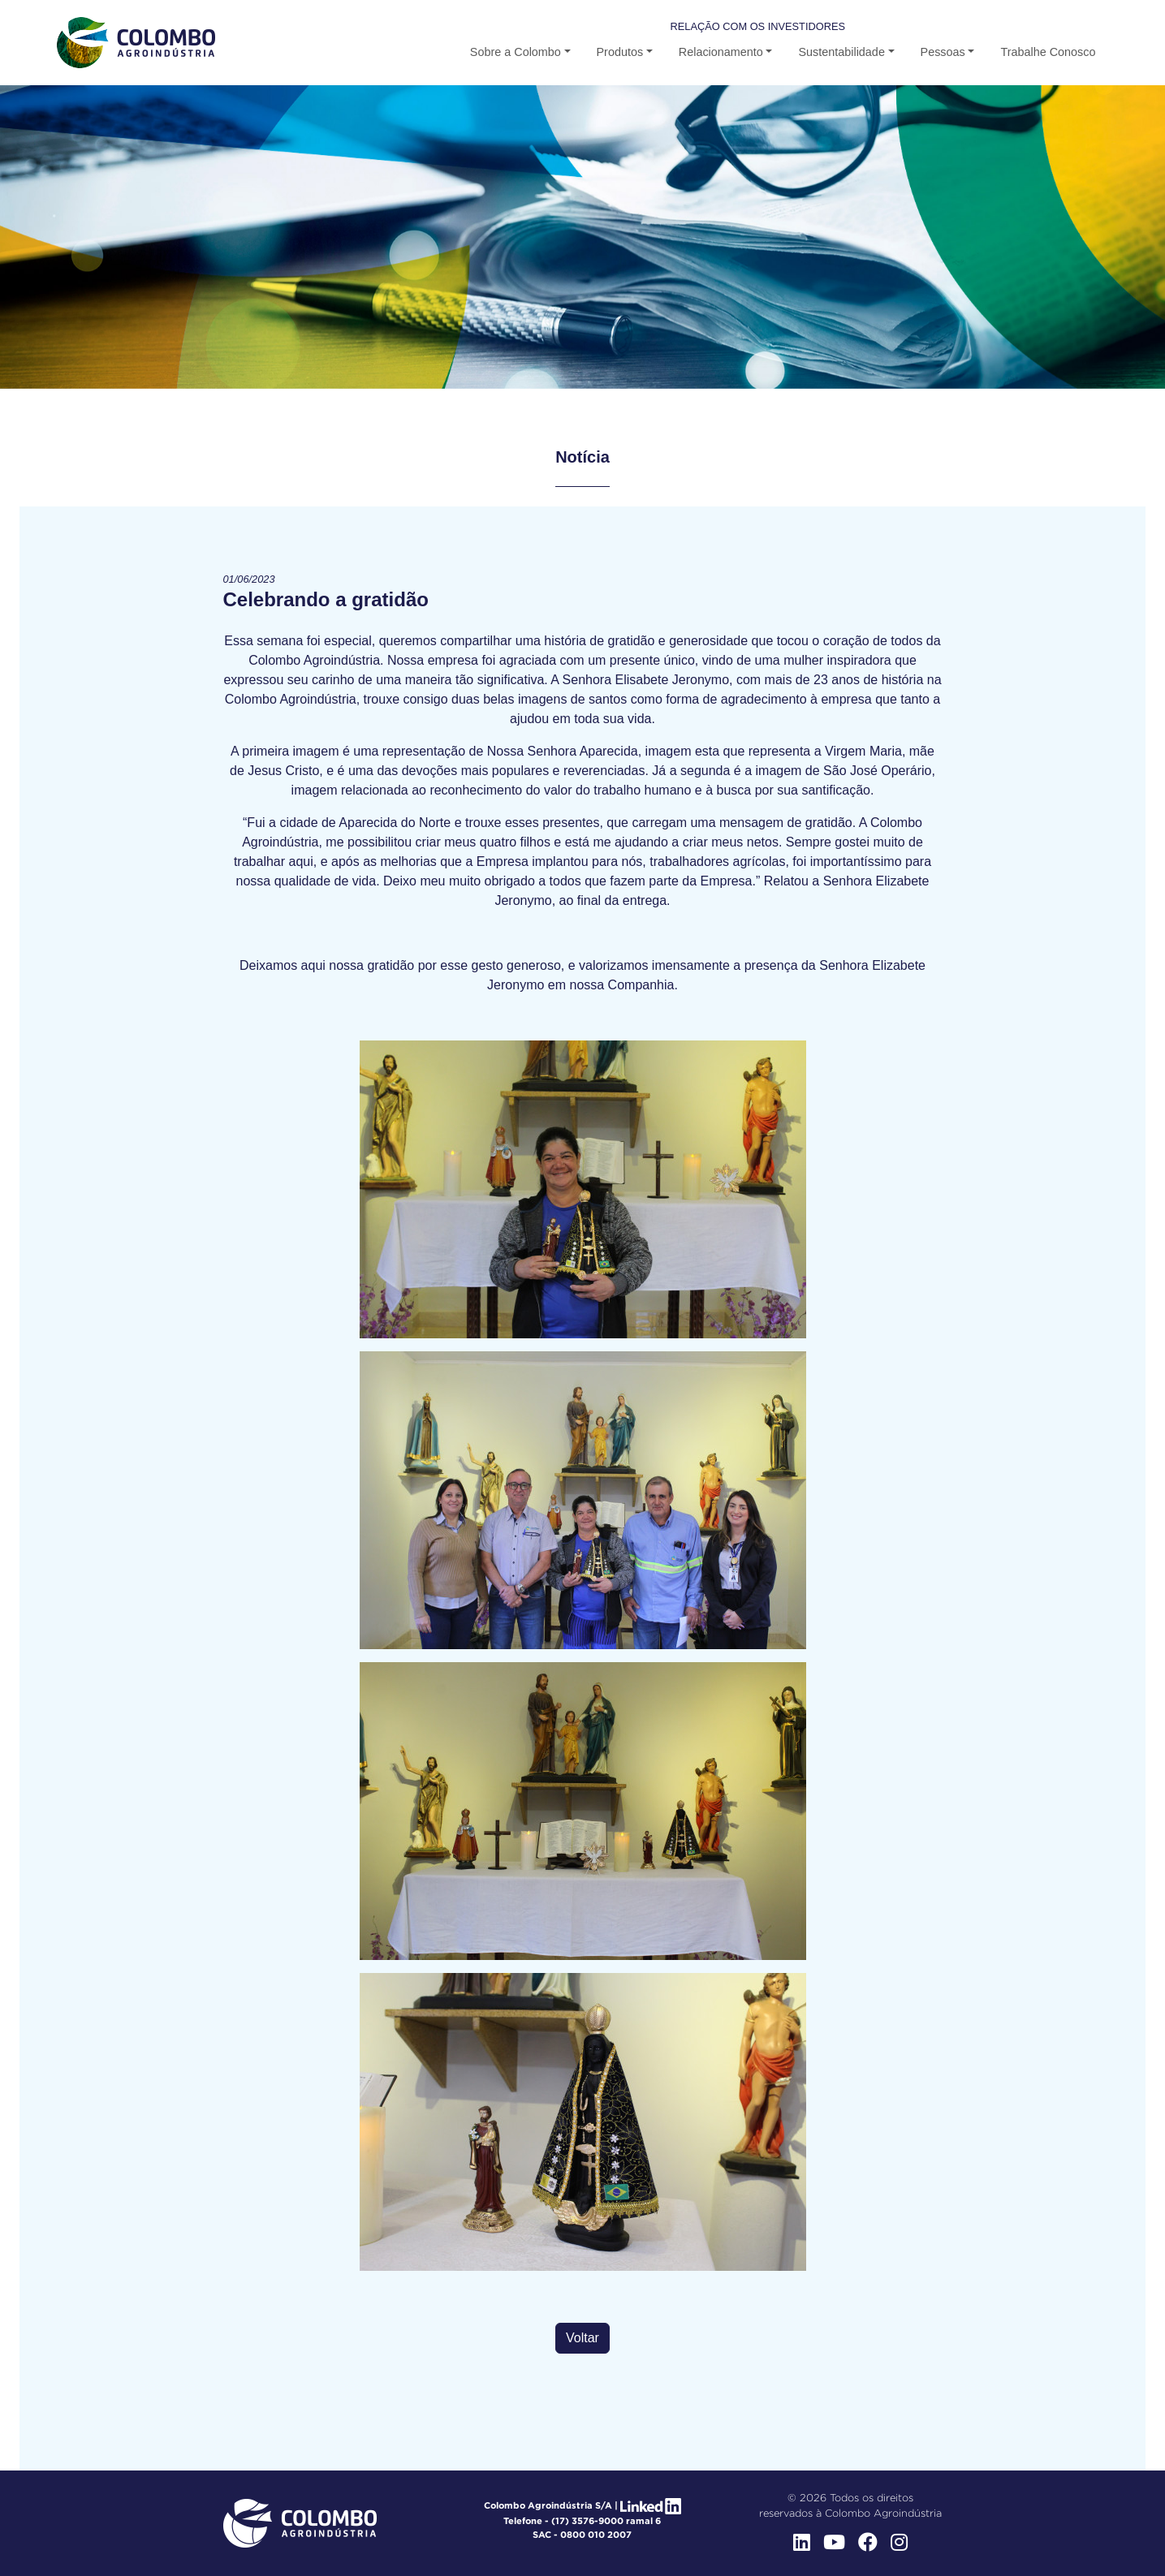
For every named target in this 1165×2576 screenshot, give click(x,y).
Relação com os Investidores (758, 26)
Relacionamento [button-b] (721, 51)
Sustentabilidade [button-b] (841, 51)
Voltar (582, 2338)
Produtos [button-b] (620, 51)
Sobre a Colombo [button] (515, 51)
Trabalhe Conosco (1047, 51)
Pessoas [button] (943, 51)
